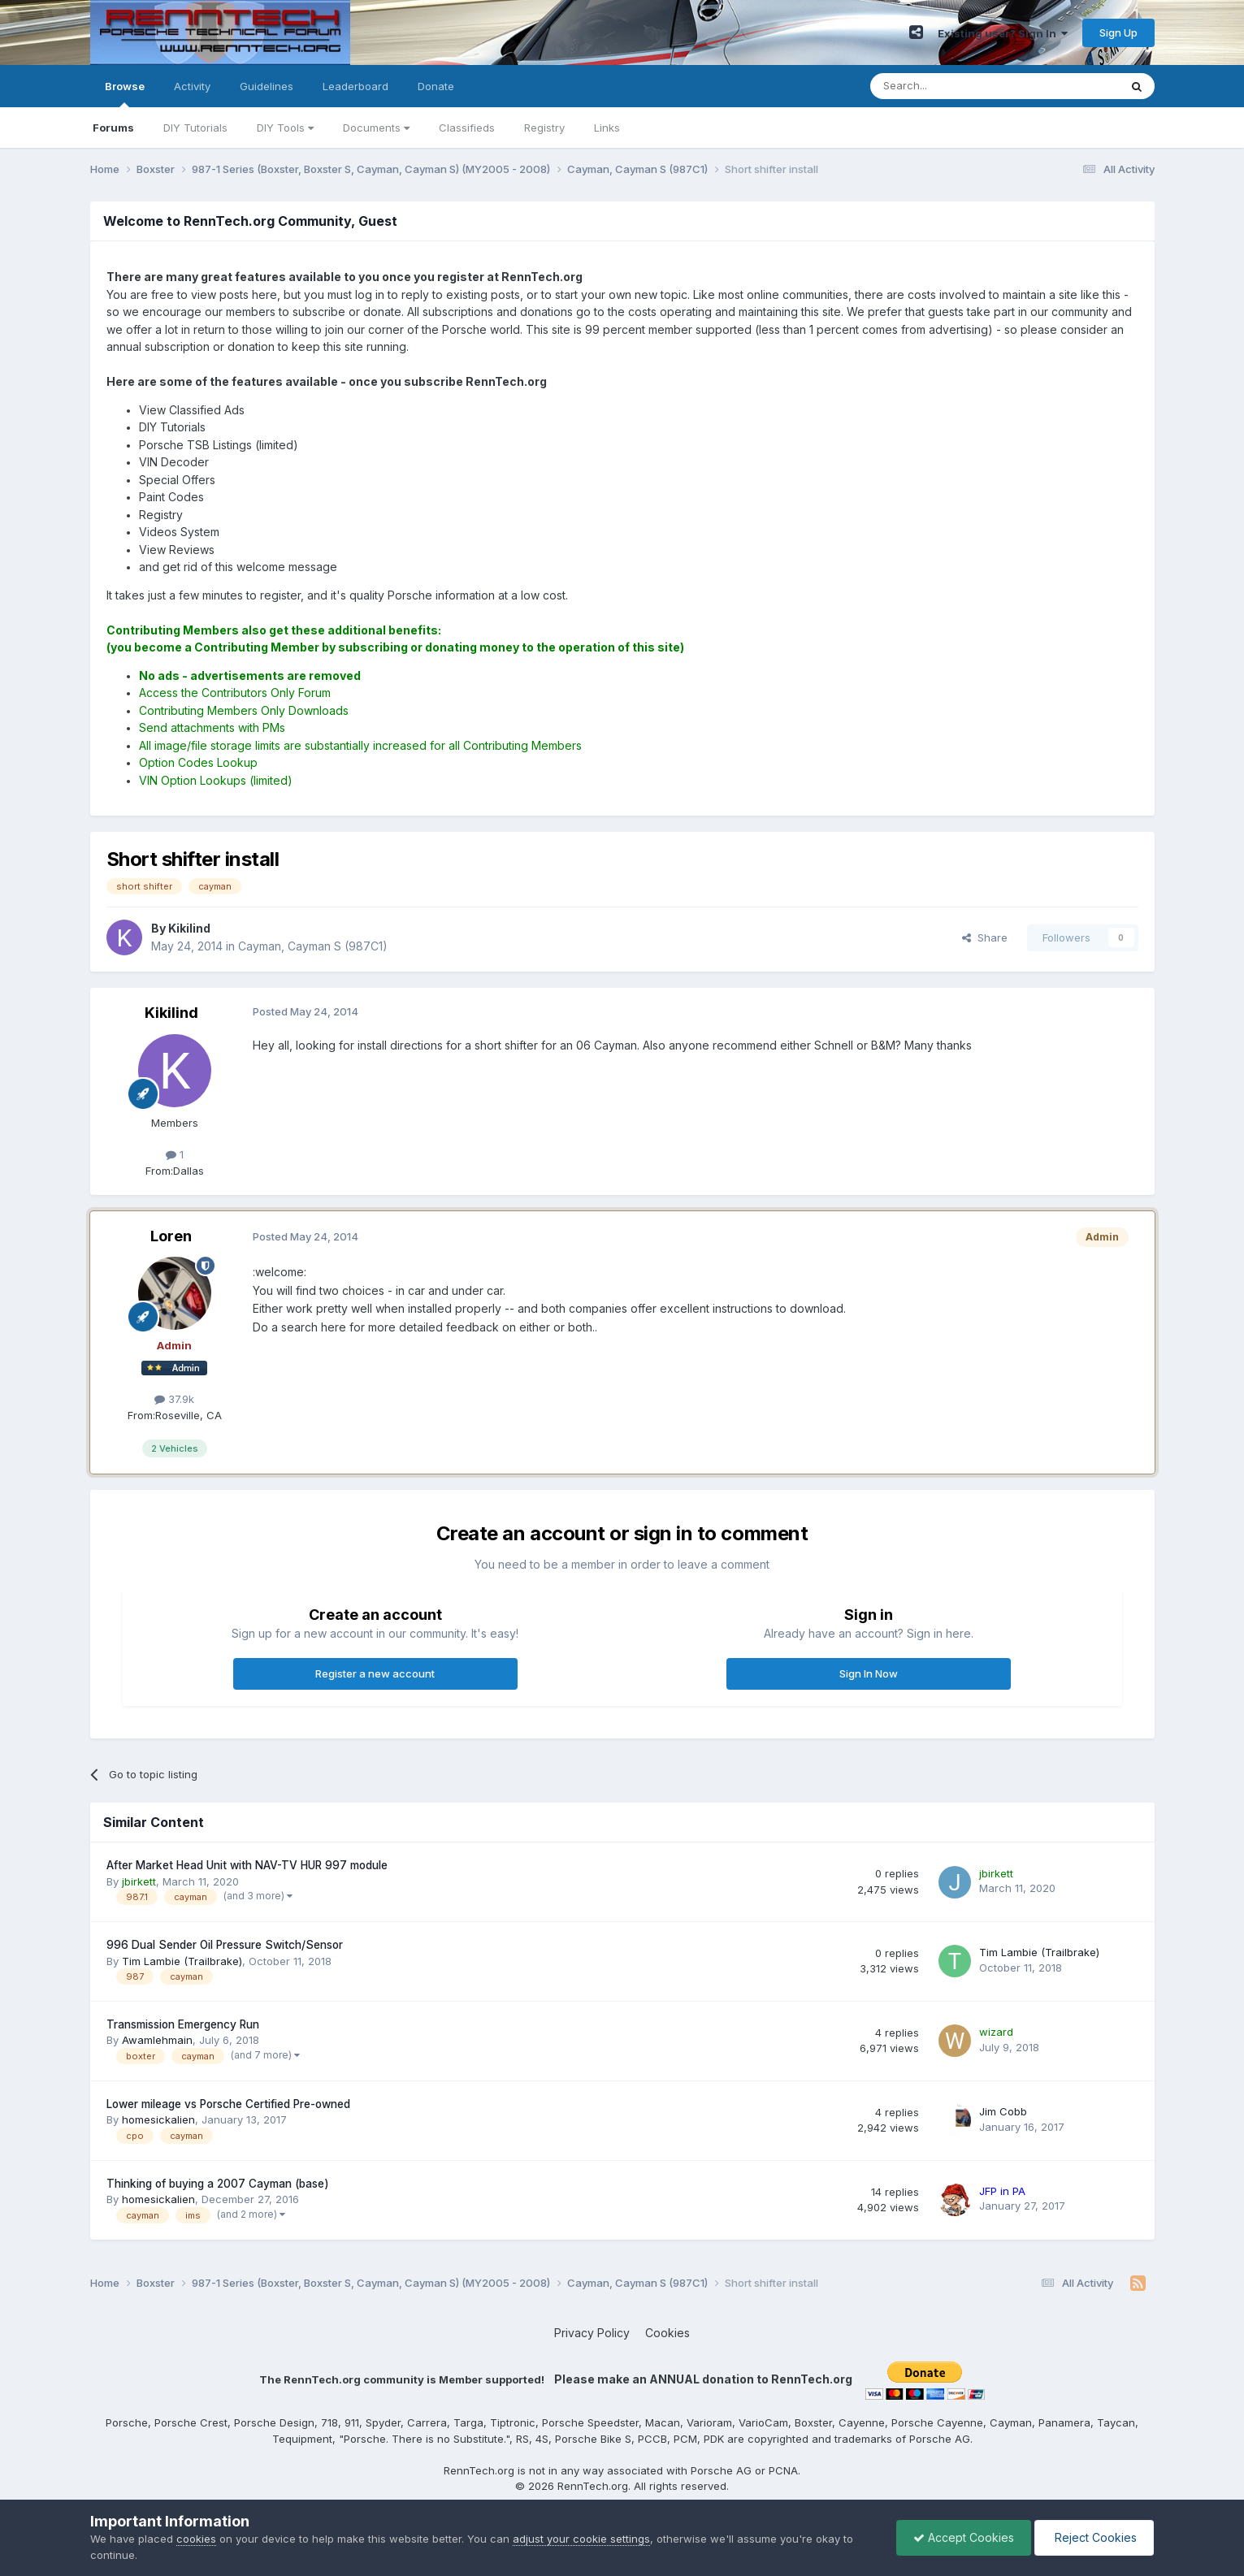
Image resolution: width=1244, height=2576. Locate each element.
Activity (192, 86)
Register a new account (375, 1673)
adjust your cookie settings (581, 2538)
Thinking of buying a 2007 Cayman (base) (217, 2183)
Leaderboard (355, 86)
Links (607, 127)
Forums (113, 127)
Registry (544, 127)
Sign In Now (868, 1673)
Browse (125, 93)
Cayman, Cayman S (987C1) (313, 946)
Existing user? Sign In (1003, 33)
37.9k (174, 1398)
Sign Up (1118, 32)
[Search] (953, 86)
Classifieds (467, 127)
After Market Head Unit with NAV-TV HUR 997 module (247, 1865)
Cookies (667, 2333)
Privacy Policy (592, 2333)
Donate (436, 86)
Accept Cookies (963, 2537)
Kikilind (171, 1012)
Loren (171, 1236)
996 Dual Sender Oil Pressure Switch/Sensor (224, 1944)
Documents (376, 127)
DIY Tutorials (195, 127)
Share (985, 937)
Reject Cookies (1094, 2537)
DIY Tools (285, 127)
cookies (196, 2538)
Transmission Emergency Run (182, 2024)
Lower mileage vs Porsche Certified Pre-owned (228, 2104)
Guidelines (266, 86)
